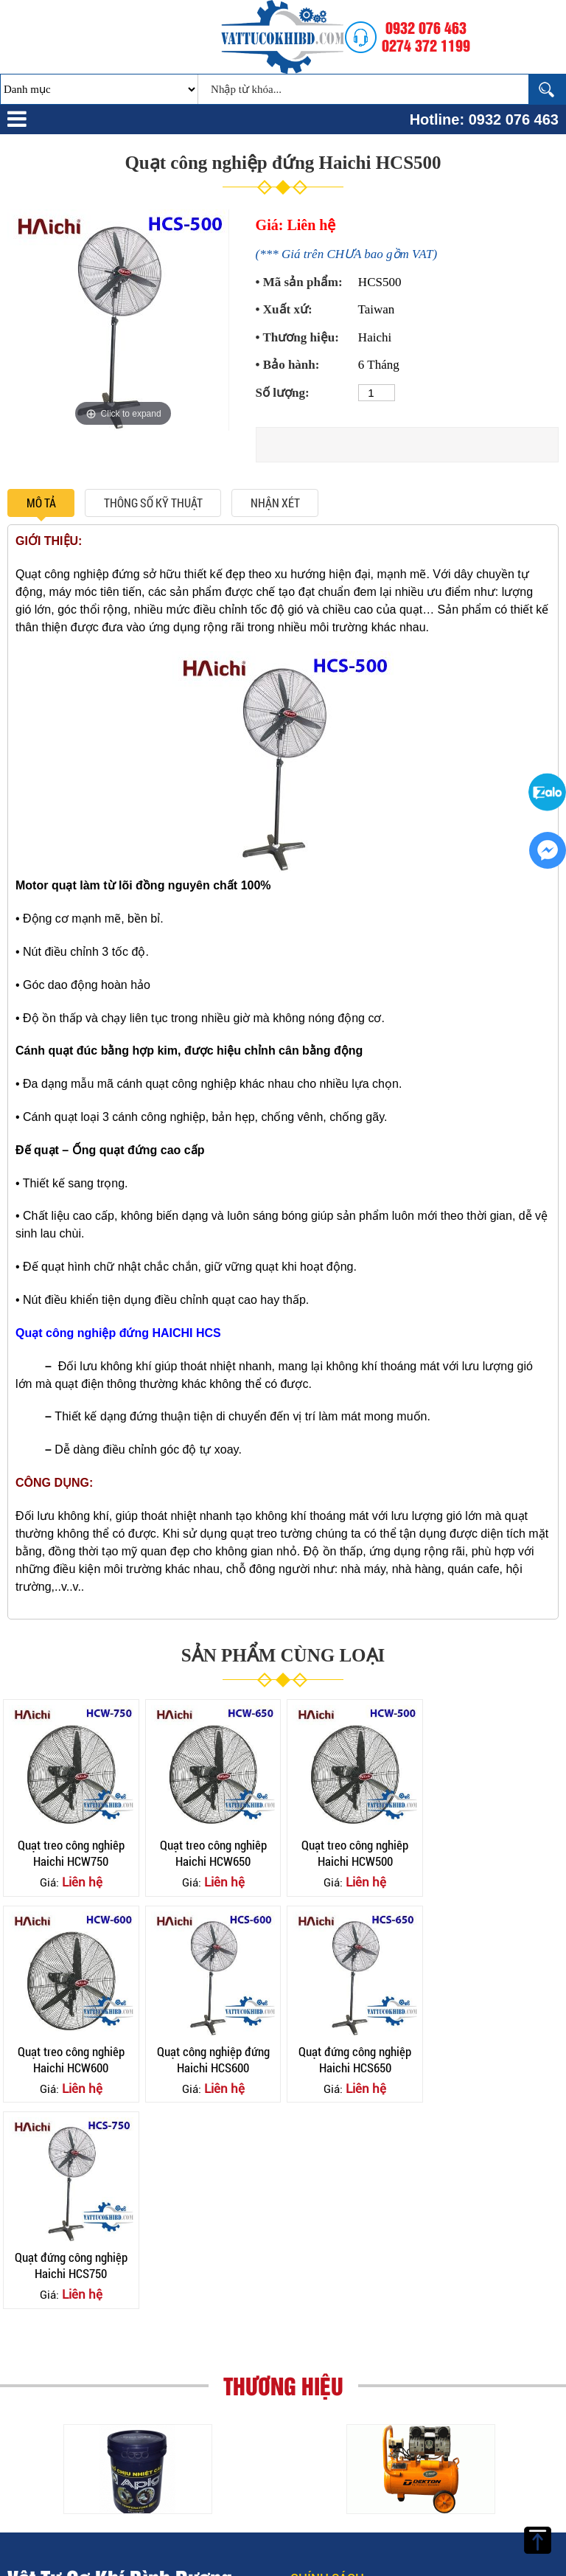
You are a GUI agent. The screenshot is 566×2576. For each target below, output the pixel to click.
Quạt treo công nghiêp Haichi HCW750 (70, 1851)
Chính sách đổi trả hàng (338, 2527)
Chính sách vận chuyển (339, 2412)
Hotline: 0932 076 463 (484, 119)
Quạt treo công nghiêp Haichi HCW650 (211, 1851)
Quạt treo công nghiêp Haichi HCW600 (492, 1851)
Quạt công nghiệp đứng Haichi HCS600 (70, 2056)
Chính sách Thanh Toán (331, 2450)
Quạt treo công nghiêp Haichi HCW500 (351, 1851)
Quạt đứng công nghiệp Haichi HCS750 (352, 2056)
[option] (123, 320)
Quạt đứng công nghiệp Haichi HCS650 (211, 2056)
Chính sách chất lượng (341, 2488)
